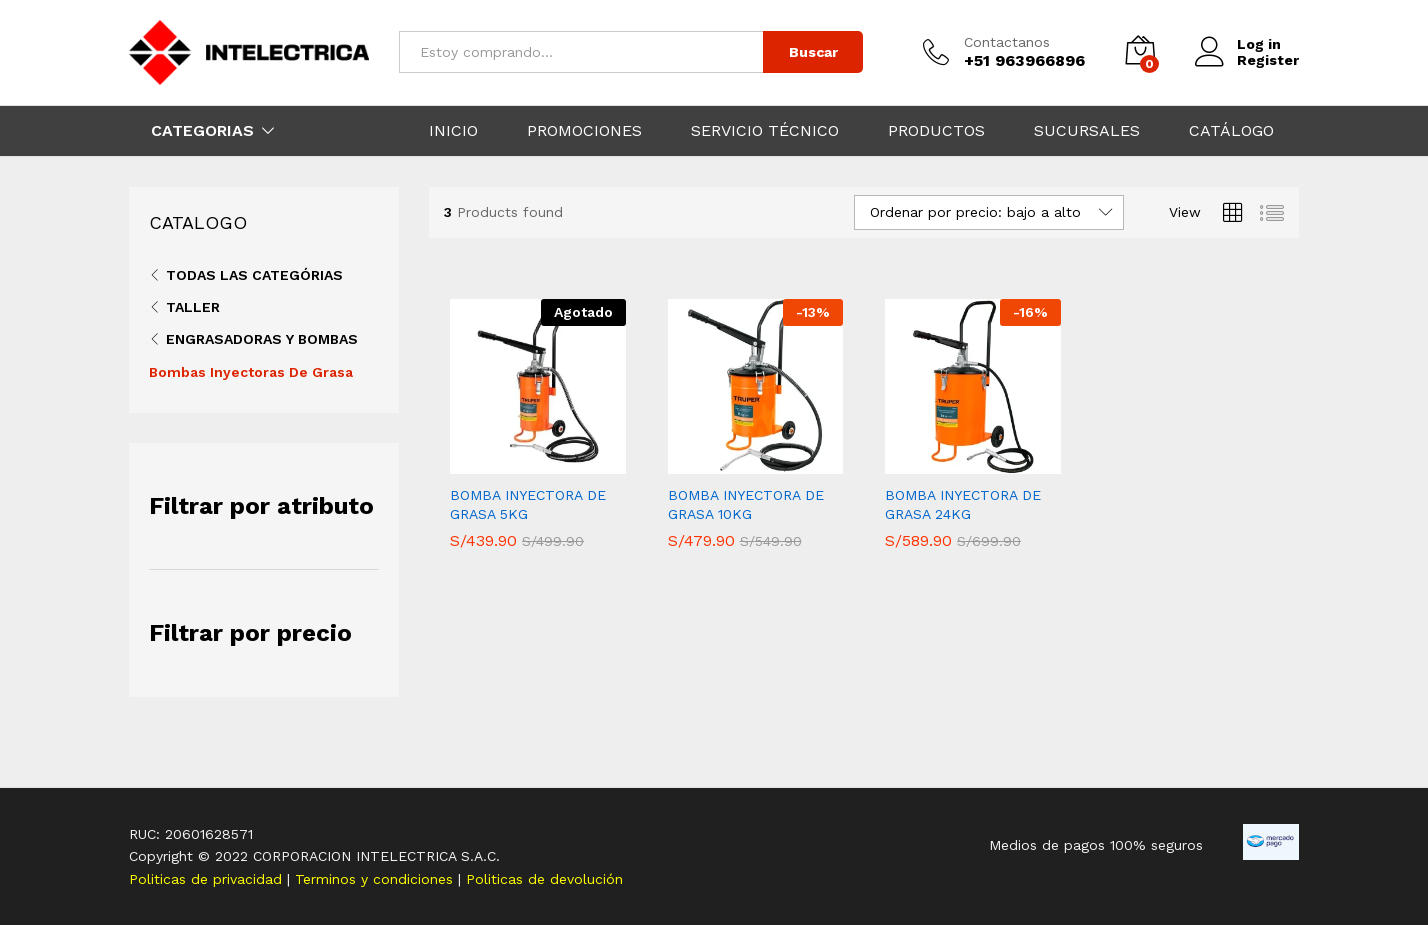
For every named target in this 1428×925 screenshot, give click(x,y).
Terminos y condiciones (376, 879)
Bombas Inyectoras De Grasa (251, 372)
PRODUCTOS (936, 131)
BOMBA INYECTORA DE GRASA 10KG (746, 504)
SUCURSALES (1087, 131)
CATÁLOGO (1231, 131)
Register (1268, 60)
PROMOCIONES (584, 131)
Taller (193, 307)
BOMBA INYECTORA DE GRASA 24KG (963, 504)
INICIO (453, 131)
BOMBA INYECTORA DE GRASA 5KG (528, 504)
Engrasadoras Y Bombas (262, 339)
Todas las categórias (254, 275)
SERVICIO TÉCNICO (765, 131)
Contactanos (1007, 42)
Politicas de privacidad (208, 879)
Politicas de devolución (544, 879)
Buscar (813, 52)
